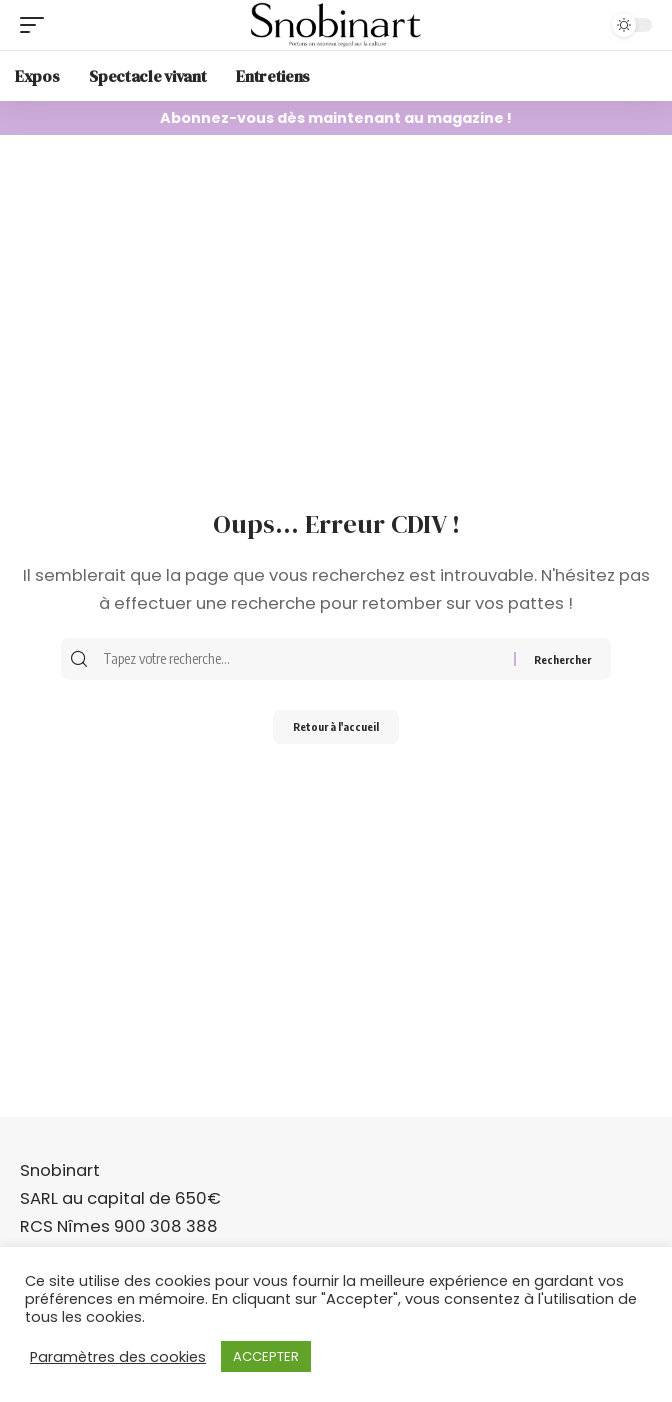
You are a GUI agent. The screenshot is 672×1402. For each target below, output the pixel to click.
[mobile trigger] (37, 25)
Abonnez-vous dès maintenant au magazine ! (336, 118)
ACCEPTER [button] (266, 1356)
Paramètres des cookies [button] (118, 1357)
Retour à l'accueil (336, 726)
